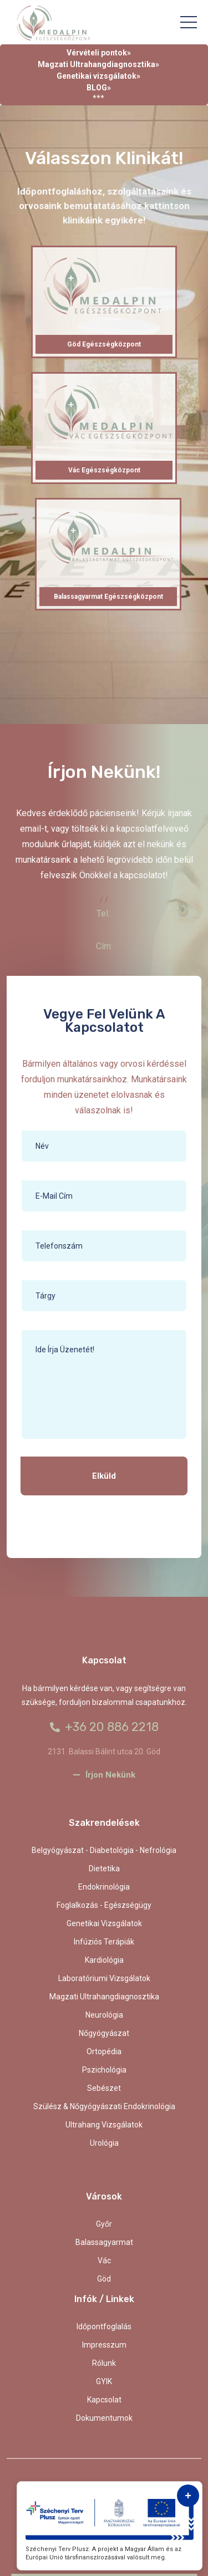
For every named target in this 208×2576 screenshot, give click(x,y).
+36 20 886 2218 (104, 1726)
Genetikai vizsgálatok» (98, 76)
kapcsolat (104, 2399)
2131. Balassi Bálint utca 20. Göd (104, 1751)
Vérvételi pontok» (99, 52)
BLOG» (99, 87)
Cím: (104, 946)
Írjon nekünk (104, 1775)
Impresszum (104, 2344)
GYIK (104, 2381)
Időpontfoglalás (104, 2326)
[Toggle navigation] (188, 22)
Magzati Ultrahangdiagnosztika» (98, 64)
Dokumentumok (104, 2418)
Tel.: (104, 913)
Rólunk (104, 2363)
